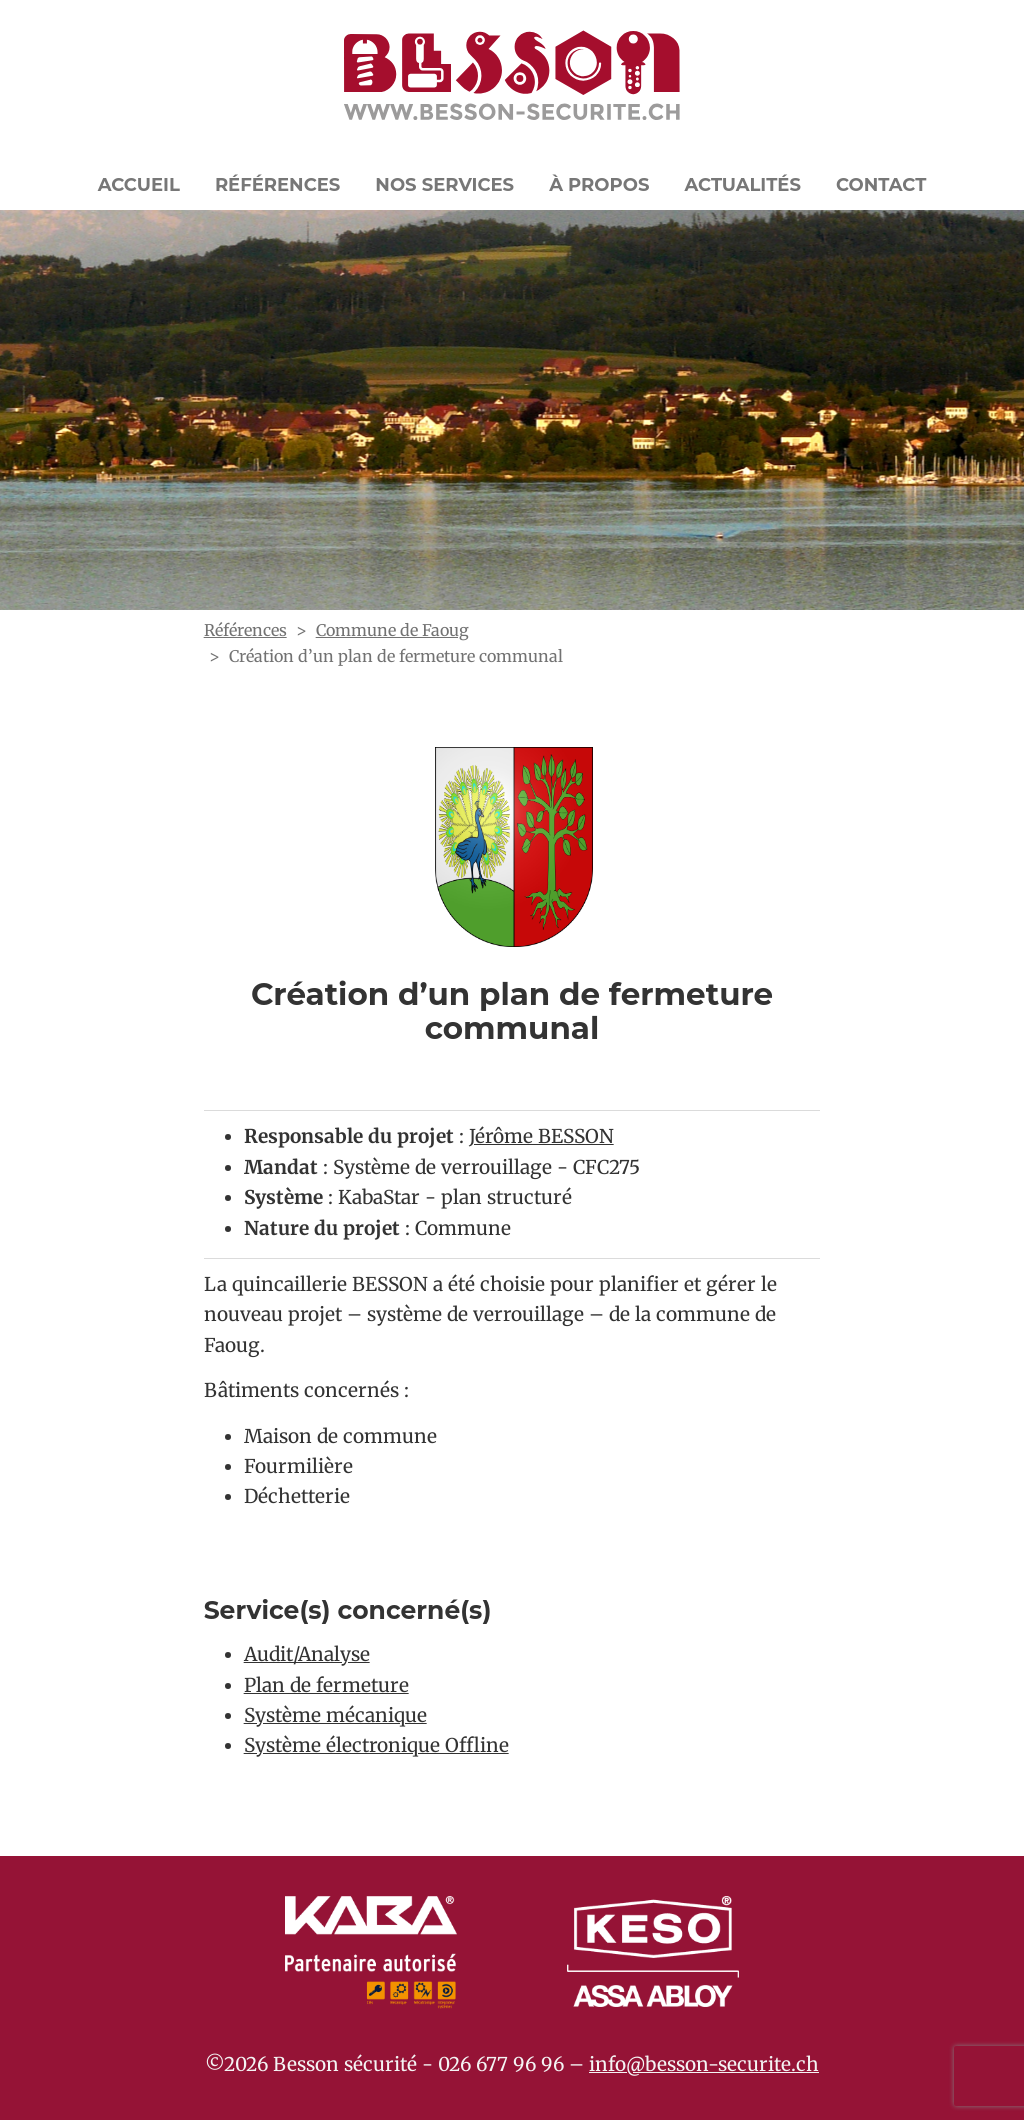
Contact (881, 185)
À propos (599, 185)
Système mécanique (335, 1715)
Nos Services (444, 185)
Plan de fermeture (326, 1685)
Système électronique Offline (376, 1745)
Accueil (139, 185)
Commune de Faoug (392, 630)
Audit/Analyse (307, 1654)
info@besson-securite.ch (704, 2064)
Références (277, 185)
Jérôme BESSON (541, 1136)
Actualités (742, 185)
